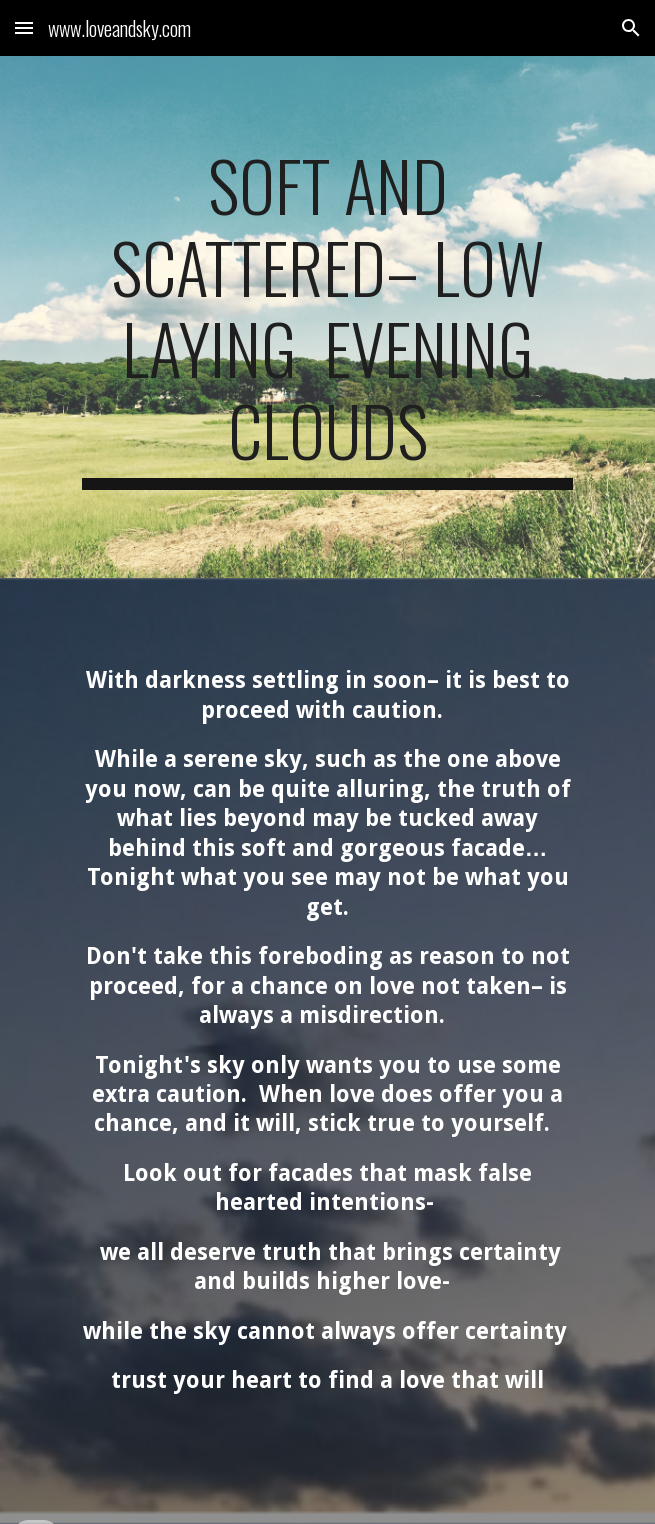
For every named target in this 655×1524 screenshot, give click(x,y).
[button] (24, 27)
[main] (327, 317)
